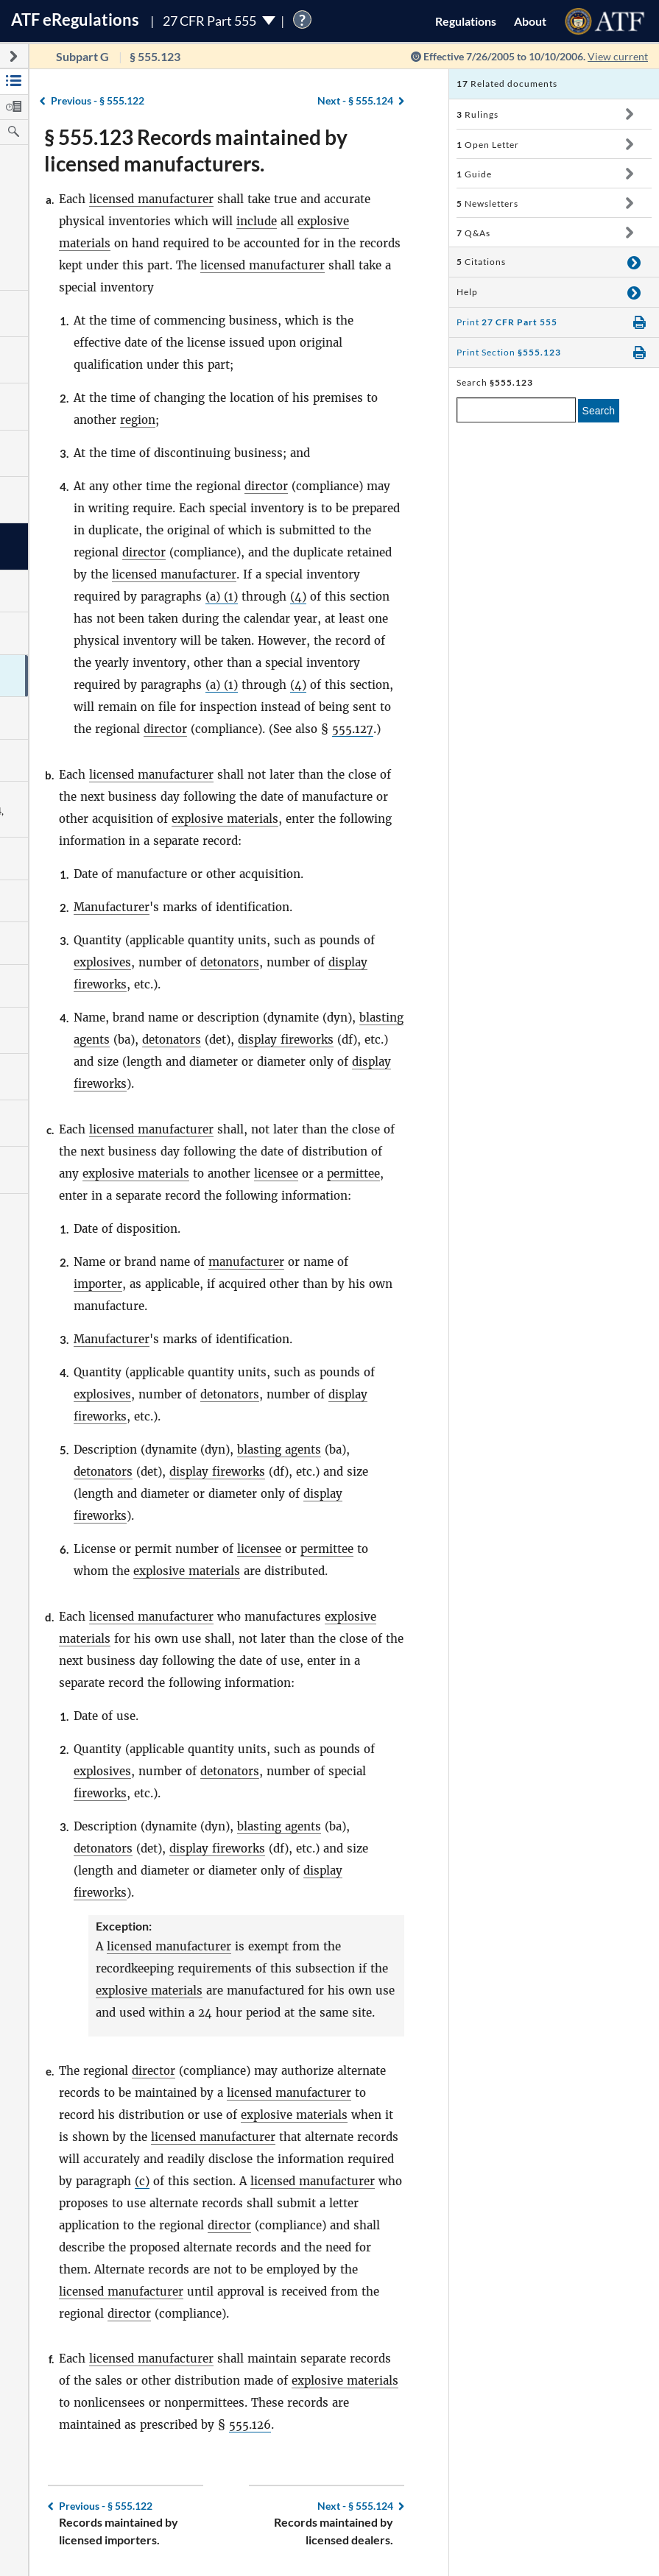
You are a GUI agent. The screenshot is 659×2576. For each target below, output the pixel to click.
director (266, 486)
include (256, 221)
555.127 (352, 729)
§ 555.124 (355, 100)
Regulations (465, 21)
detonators (229, 962)
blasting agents (279, 1450)
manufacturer (246, 1262)
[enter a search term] (516, 409)
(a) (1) (221, 597)
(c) (142, 2181)
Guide (474, 174)
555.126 (250, 2425)
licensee (276, 1174)
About (530, 21)
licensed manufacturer (151, 199)
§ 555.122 (97, 100)
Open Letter (488, 144)
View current (618, 56)
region (137, 420)
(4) (298, 597)
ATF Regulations (75, 19)
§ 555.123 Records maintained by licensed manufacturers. (196, 150)
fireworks (100, 1793)
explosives (102, 962)
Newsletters (487, 203)
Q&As (473, 232)
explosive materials (225, 819)
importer (98, 1284)
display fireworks (286, 1040)
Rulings (477, 114)
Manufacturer (111, 907)
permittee (353, 1174)
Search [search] (598, 411)
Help (467, 291)
